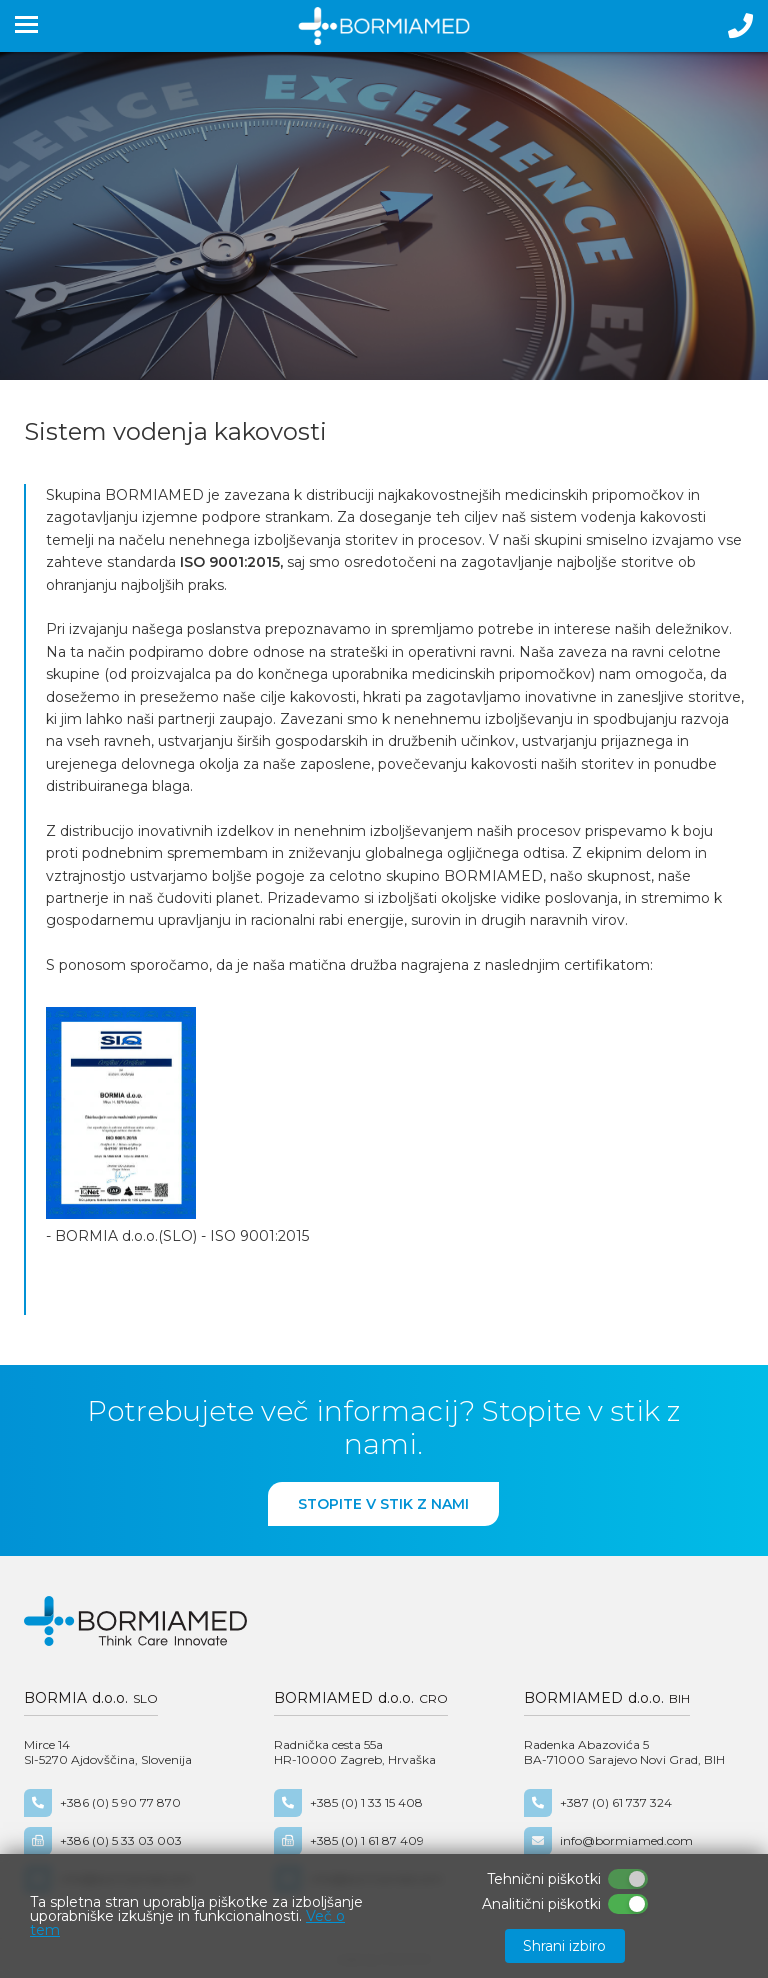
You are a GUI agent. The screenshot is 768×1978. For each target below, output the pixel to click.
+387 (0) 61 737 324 (598, 1803)
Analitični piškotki (541, 1904)
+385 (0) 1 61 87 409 (349, 1841)
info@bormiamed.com (608, 1841)
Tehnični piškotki (544, 1879)
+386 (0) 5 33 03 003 (103, 1841)
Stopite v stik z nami (383, 1504)
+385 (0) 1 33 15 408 (348, 1803)
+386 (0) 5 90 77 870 (102, 1803)
